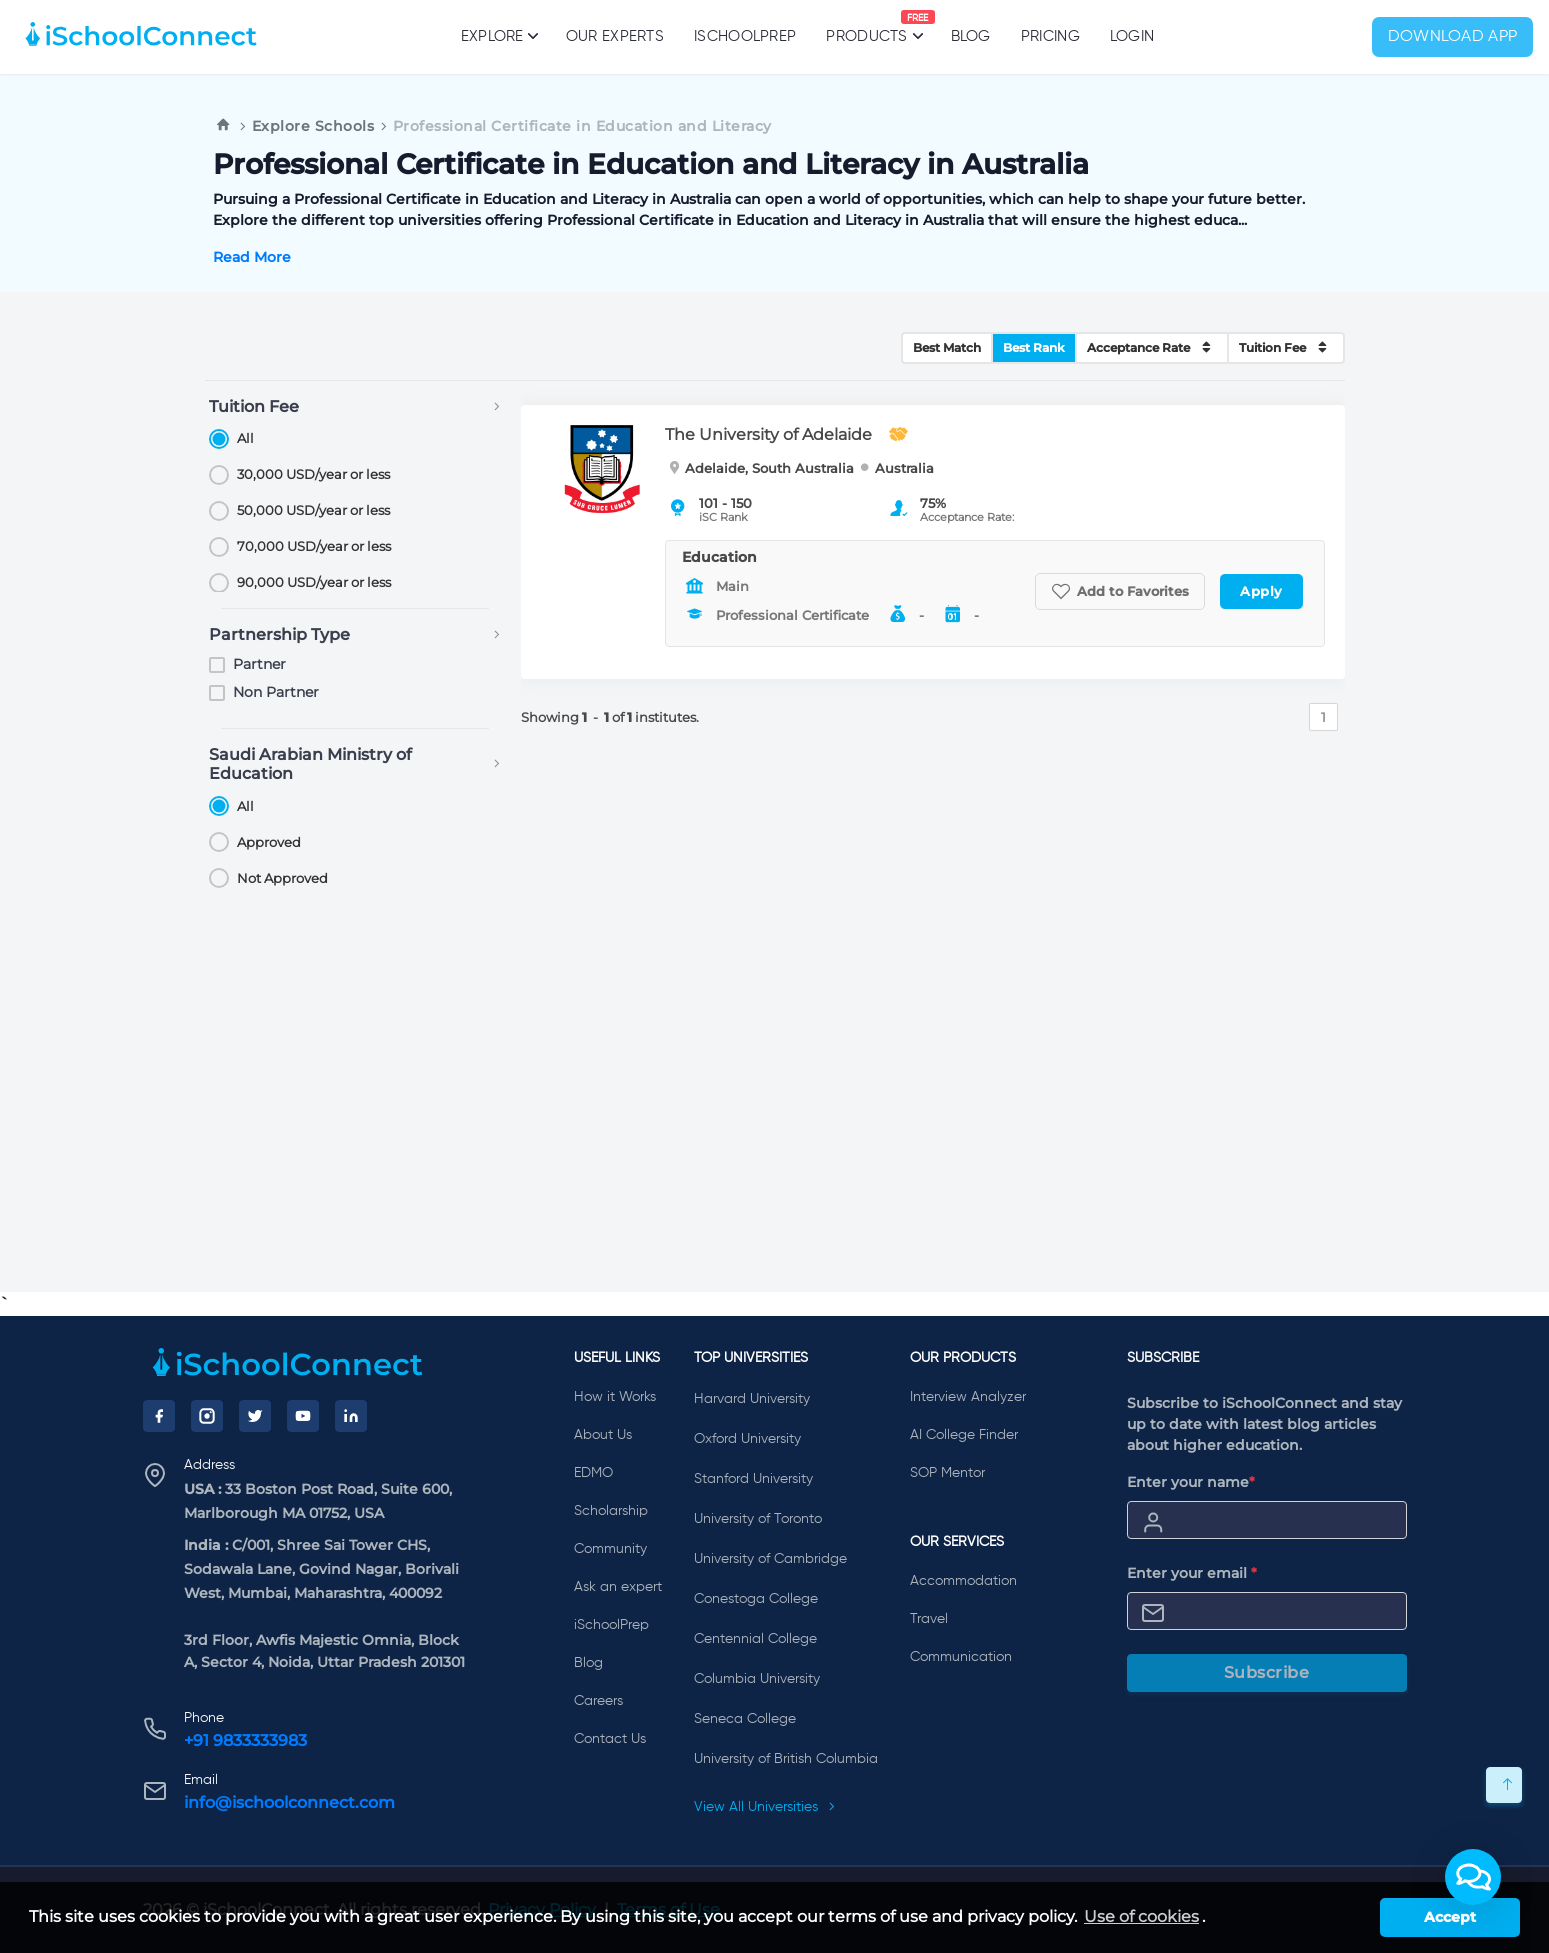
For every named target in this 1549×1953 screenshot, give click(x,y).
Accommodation (963, 1581)
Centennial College (755, 1639)
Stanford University (753, 1479)
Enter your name (1191, 1482)
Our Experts (615, 36)
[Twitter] (255, 1416)
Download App (1453, 37)
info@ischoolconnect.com (289, 1802)
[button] (1473, 1877)
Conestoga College (756, 1599)
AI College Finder (964, 1435)
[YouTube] (303, 1416)
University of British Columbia (786, 1759)
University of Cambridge (770, 1559)
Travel (929, 1619)
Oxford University (747, 1439)
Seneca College (745, 1719)
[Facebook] (159, 1416)
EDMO (593, 1473)
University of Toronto (758, 1519)
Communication (961, 1657)
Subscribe (1267, 1672)
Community (610, 1549)
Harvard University (752, 1399)
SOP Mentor (947, 1473)
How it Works (615, 1397)
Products (866, 27)
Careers (598, 1701)
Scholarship (611, 1511)
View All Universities (765, 1807)
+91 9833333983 (245, 1740)
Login (1132, 36)
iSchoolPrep (745, 36)
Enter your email (1192, 1573)
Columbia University (757, 1679)
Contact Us (610, 1739)
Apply (1261, 591)
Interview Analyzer (968, 1397)
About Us (603, 1435)
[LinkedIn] (351, 1416)
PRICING (1050, 36)
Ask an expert (618, 1587)
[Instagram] (207, 1416)
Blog (971, 36)
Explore (498, 36)
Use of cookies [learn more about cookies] (1141, 1916)
